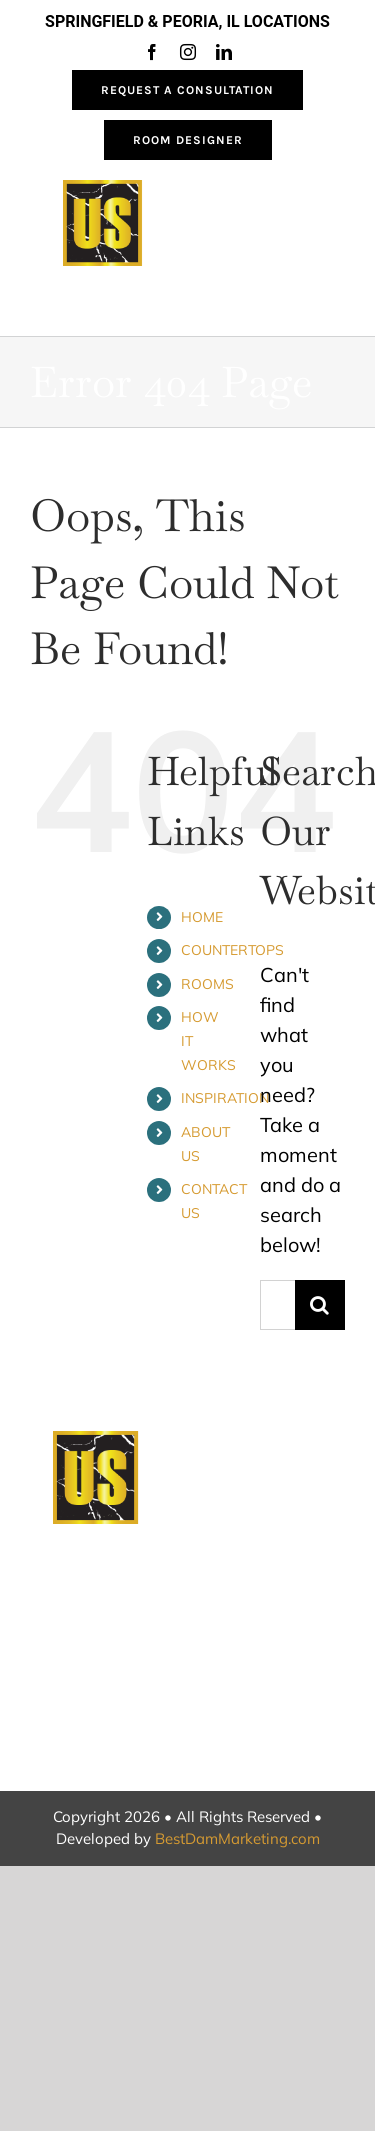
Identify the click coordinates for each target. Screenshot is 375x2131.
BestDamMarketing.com (237, 1838)
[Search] (320, 1305)
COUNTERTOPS (232, 950)
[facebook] (152, 52)
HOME (202, 917)
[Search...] (277, 1305)
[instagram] (188, 52)
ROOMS (207, 984)
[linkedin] (224, 52)
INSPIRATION (225, 1098)
